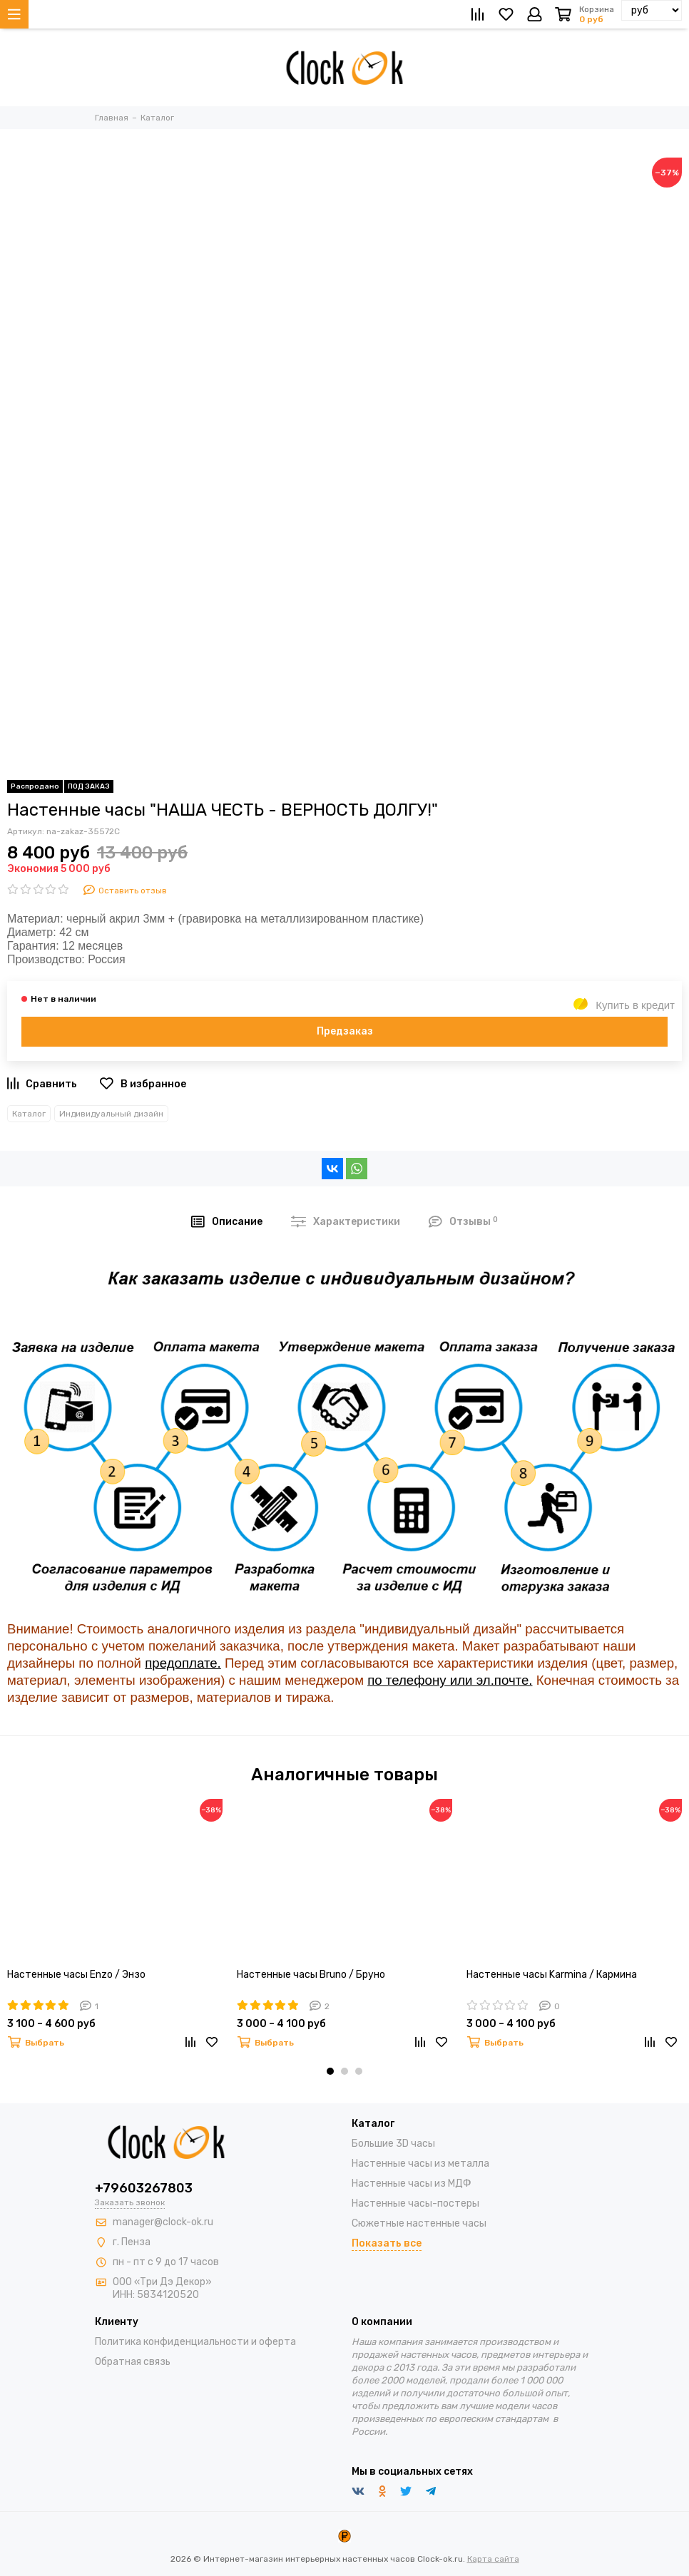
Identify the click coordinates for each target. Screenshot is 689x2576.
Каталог (29, 1114)
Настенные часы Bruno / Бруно (311, 1975)
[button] (330, 2071)
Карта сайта (493, 2559)
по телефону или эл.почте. (449, 1680)
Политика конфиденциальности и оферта (195, 2342)
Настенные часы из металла (420, 2163)
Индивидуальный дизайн (111, 1114)
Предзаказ (345, 1031)
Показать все (387, 2243)
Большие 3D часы (393, 2144)
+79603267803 (144, 2188)
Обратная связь (132, 2362)
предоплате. (183, 1663)
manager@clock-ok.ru (163, 2222)
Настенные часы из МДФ (411, 2183)
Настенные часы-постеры (415, 2203)
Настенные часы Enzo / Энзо (76, 1975)
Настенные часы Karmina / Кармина (551, 1975)
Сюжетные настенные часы (419, 2223)
